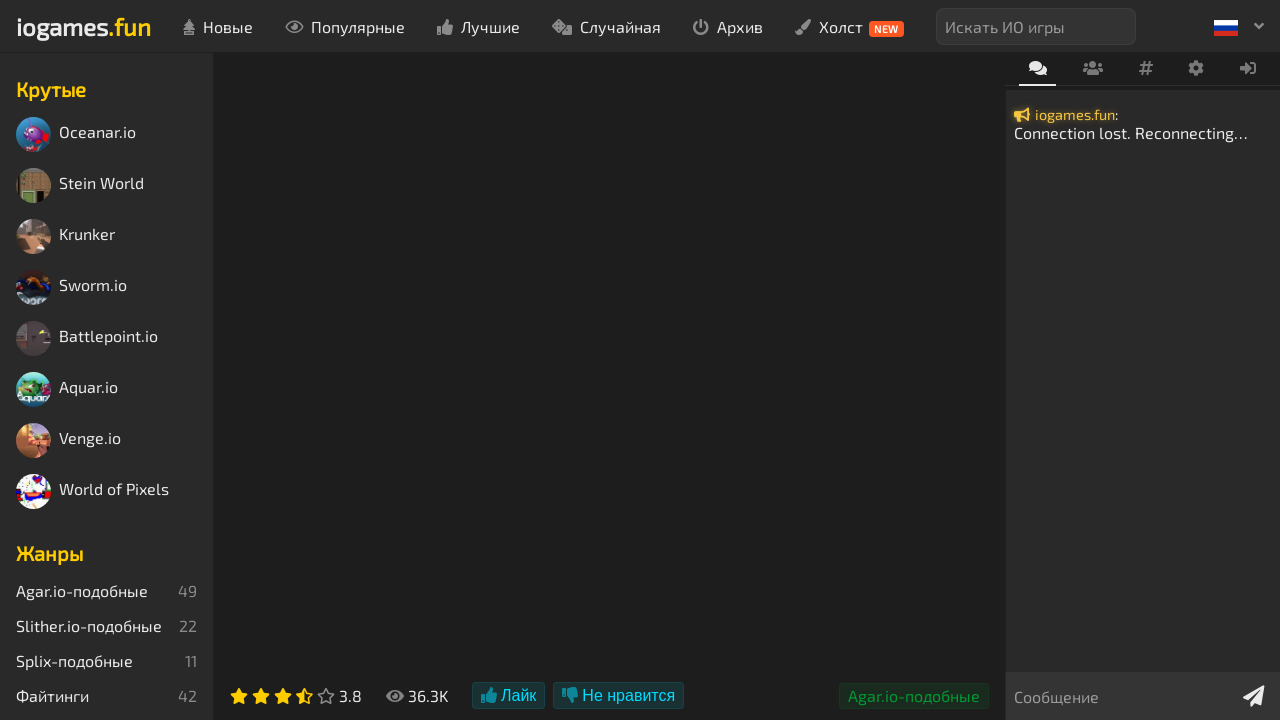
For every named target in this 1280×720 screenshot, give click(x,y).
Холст (849, 27)
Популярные (345, 26)
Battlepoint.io (87, 338)
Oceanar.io (76, 134)
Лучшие (478, 26)
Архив (728, 26)
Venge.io (68, 440)
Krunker (65, 236)
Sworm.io (71, 287)
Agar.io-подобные (914, 695)
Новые (218, 26)
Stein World (80, 185)
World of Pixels (92, 491)
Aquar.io (67, 389)
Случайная (606, 26)
